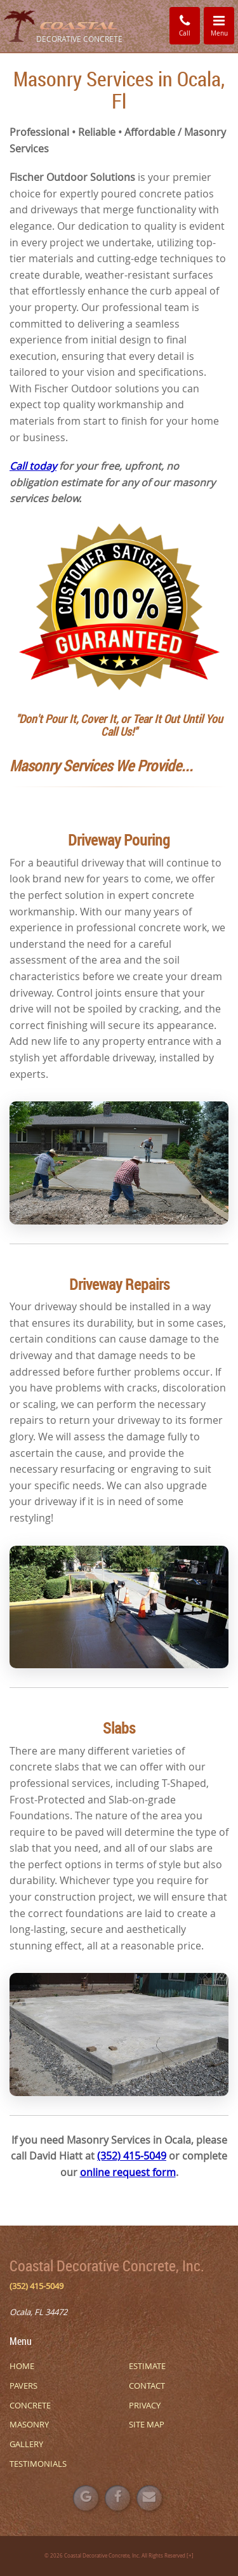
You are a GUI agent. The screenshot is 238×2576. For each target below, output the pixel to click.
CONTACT (147, 2385)
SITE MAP (146, 2424)
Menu (223, 24)
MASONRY (29, 2424)
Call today (33, 466)
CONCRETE (30, 2405)
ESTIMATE (147, 2366)
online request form (128, 2172)
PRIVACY (145, 2405)
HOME (22, 2366)
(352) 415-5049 (131, 2156)
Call (184, 25)
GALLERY (26, 2444)
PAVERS (23, 2385)
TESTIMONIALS (38, 2463)
